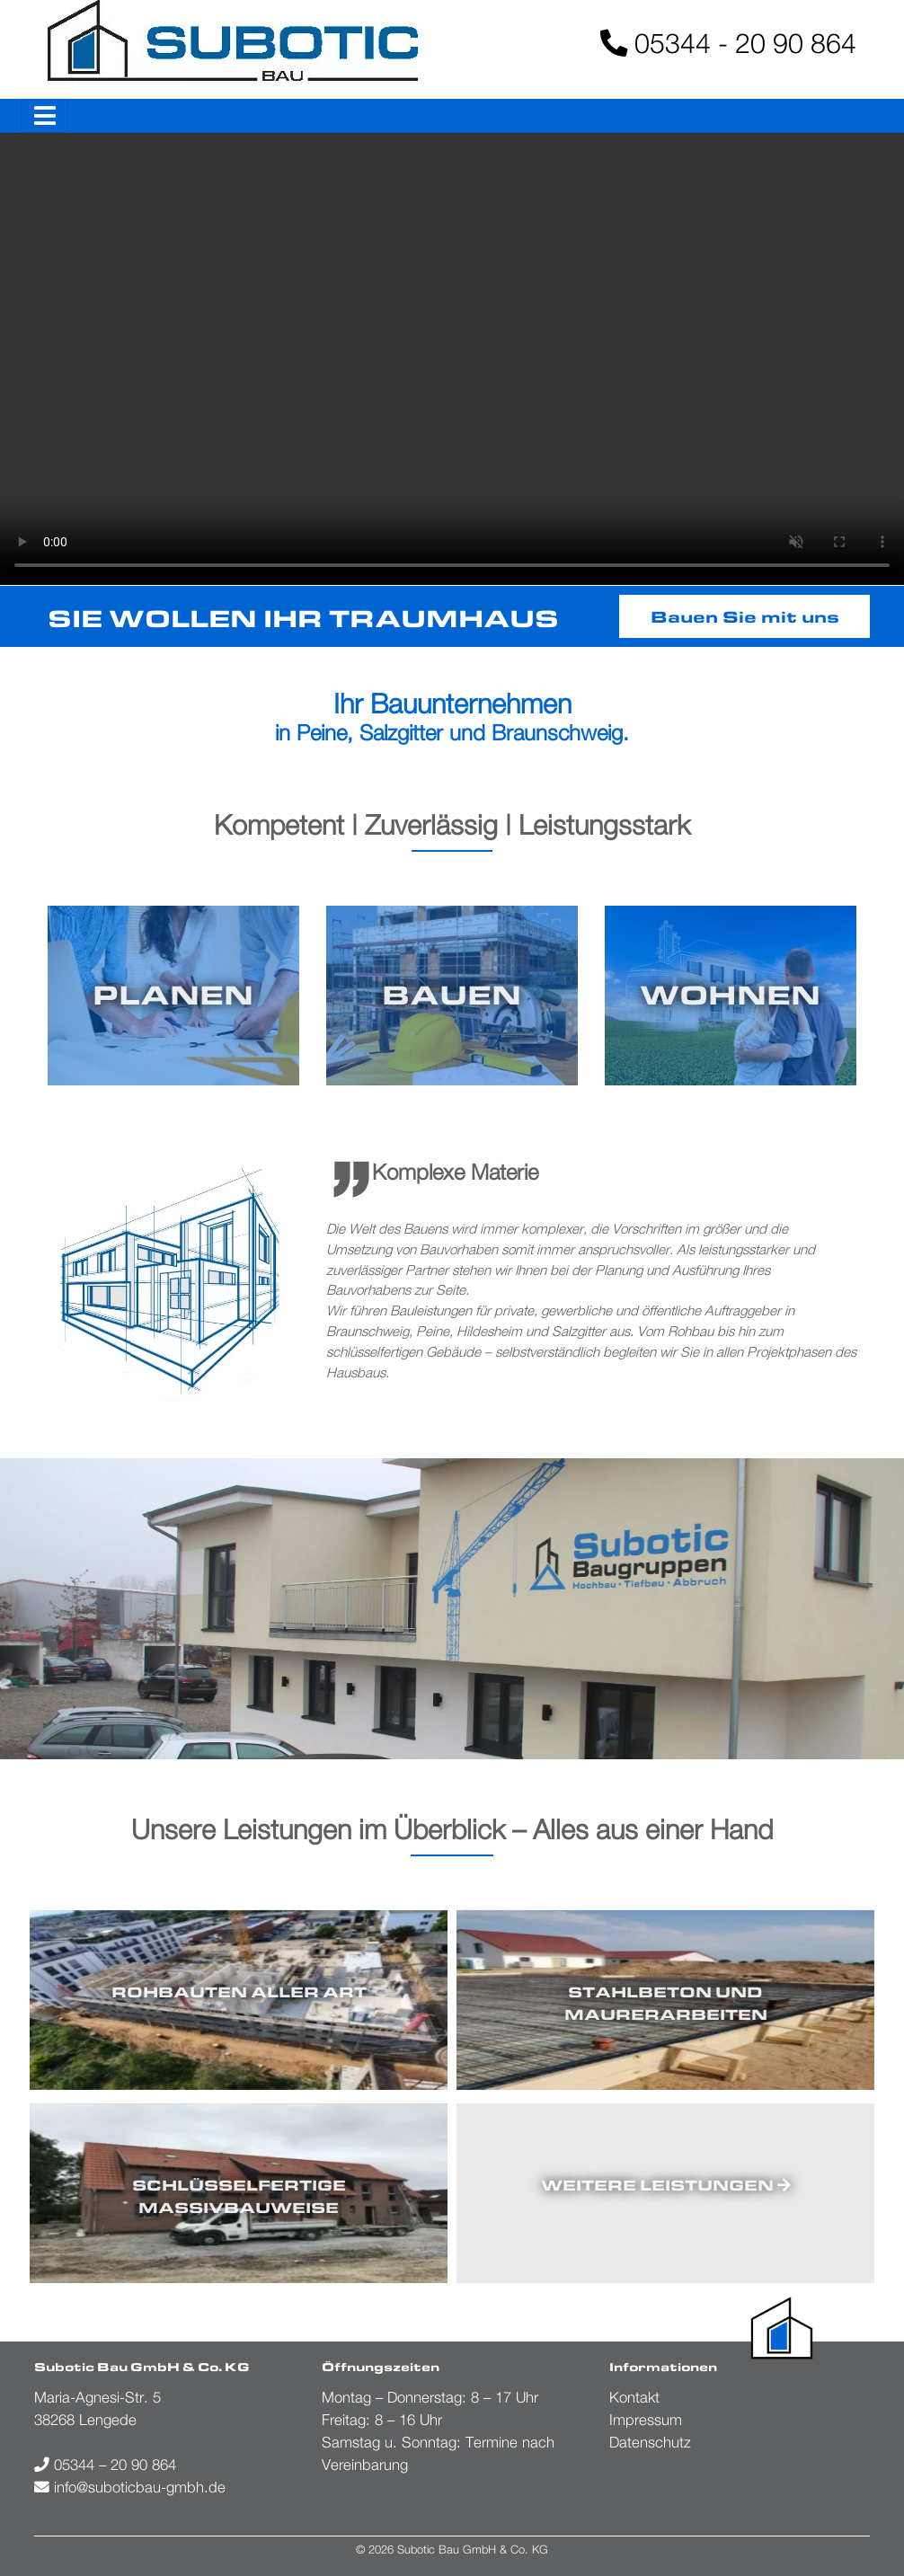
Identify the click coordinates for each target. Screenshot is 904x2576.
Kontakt (634, 2397)
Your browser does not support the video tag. (452, 359)
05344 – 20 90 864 (105, 2465)
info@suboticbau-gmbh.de (130, 2487)
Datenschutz (650, 2442)
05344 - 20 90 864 (728, 42)
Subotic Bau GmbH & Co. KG (472, 2549)
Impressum (645, 2420)
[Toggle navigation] (44, 116)
